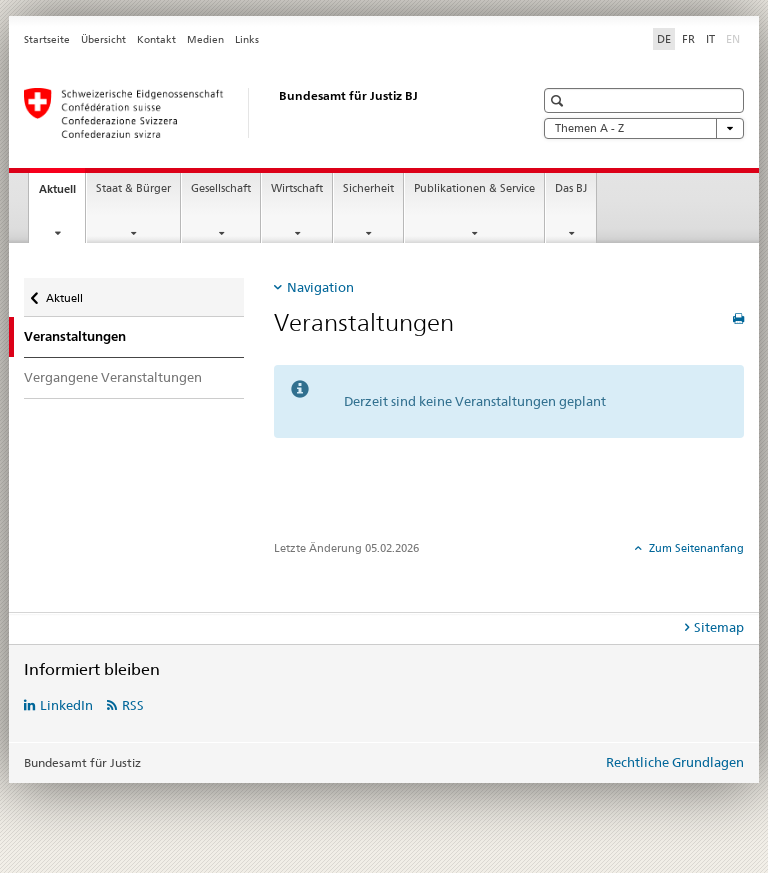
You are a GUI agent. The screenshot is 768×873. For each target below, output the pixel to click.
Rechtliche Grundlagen (675, 762)
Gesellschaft (221, 188)
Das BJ (571, 188)
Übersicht (103, 39)
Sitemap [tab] (719, 627)
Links (247, 39)
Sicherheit (368, 188)
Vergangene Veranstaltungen (113, 377)
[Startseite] (259, 113)
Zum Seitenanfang (695, 548)
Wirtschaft (297, 188)
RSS (133, 705)
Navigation (320, 287)
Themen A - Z (644, 128)
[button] (559, 100)
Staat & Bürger (133, 188)
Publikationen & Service (474, 188)
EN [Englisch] (735, 38)
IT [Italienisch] (710, 39)
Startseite (47, 39)
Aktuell (62, 194)
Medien (205, 39)
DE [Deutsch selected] (664, 39)
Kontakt (156, 39)
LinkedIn (66, 705)
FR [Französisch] (688, 39)
